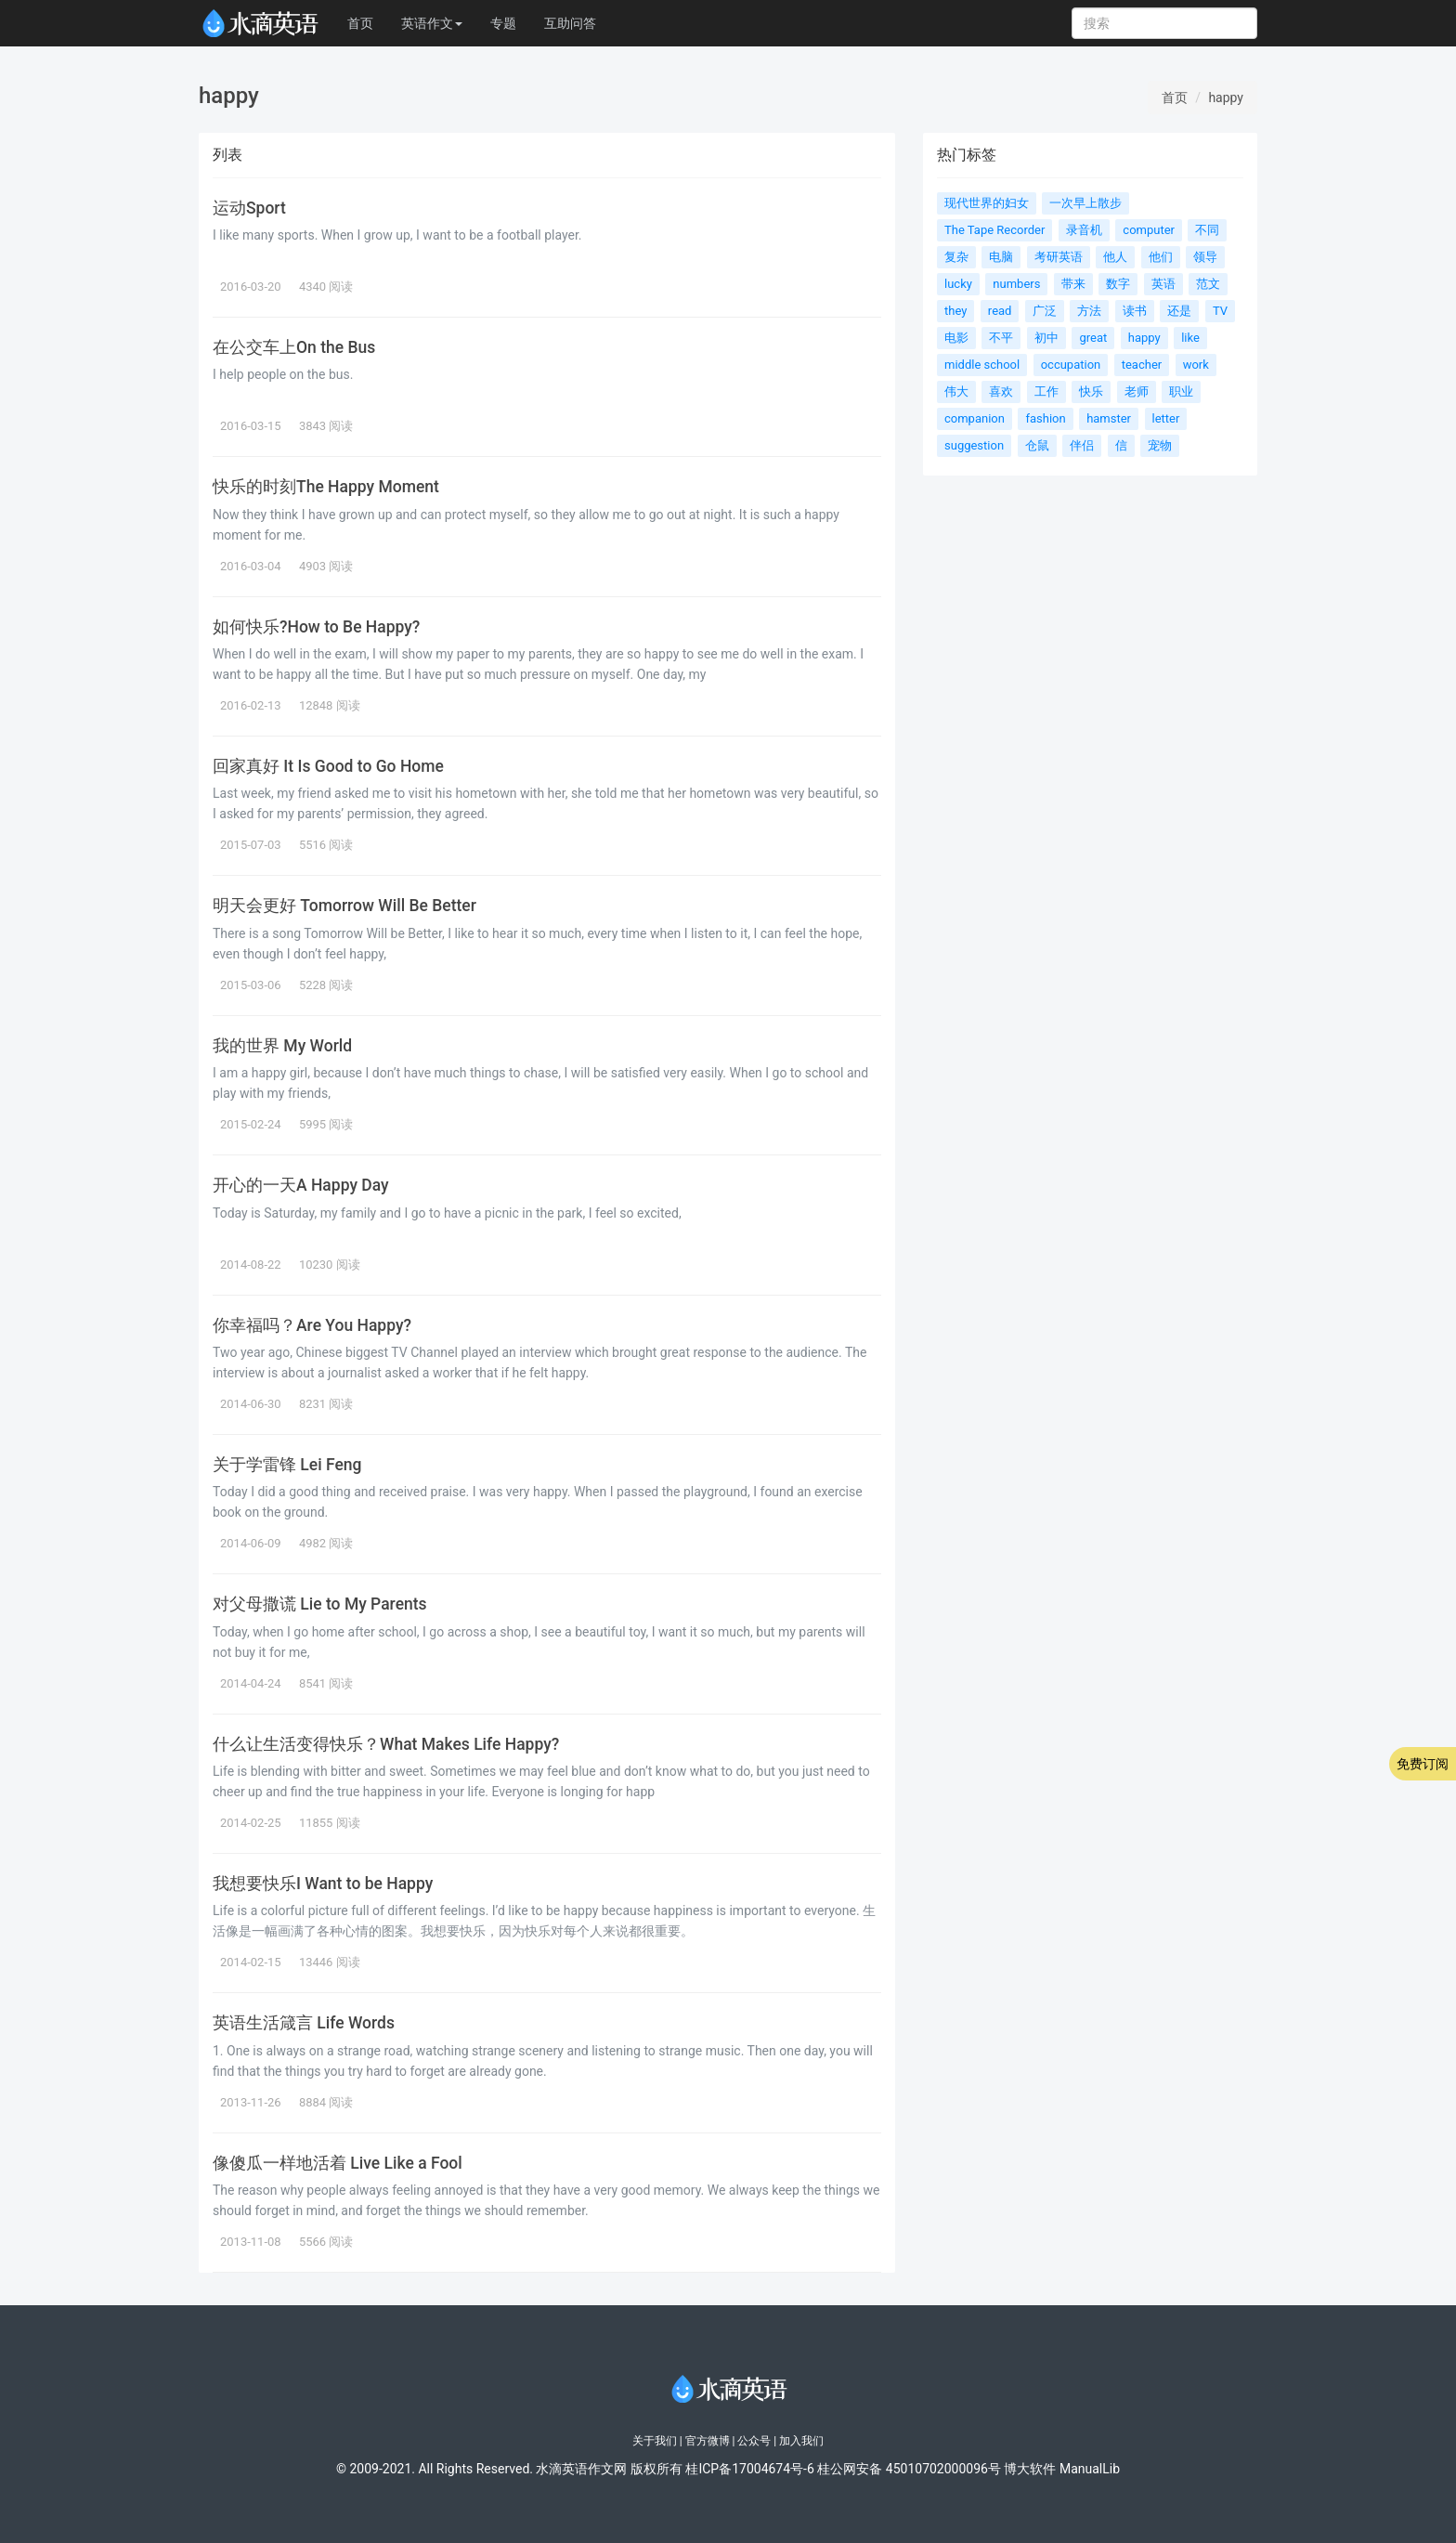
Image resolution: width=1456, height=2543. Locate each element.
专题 (503, 23)
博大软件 (1030, 2468)
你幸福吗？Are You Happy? (312, 1325)
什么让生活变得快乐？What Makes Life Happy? (386, 1744)
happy (1225, 97)
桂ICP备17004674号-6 (749, 2468)
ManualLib (1090, 2468)
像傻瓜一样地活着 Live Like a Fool (337, 2163)
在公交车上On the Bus (294, 347)
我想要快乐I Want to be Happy (323, 1883)
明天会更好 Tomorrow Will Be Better (344, 905)
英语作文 (431, 23)
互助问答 (570, 23)
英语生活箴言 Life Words (304, 2023)
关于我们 (654, 2440)
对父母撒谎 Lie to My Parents (320, 1604)
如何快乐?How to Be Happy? (316, 627)
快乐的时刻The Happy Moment (326, 486)
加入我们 (801, 2440)
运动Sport (249, 208)
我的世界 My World (282, 1046)
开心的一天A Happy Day (301, 1185)
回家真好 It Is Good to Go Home (328, 766)
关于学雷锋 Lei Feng (287, 1464)
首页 (360, 23)
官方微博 (707, 2440)
